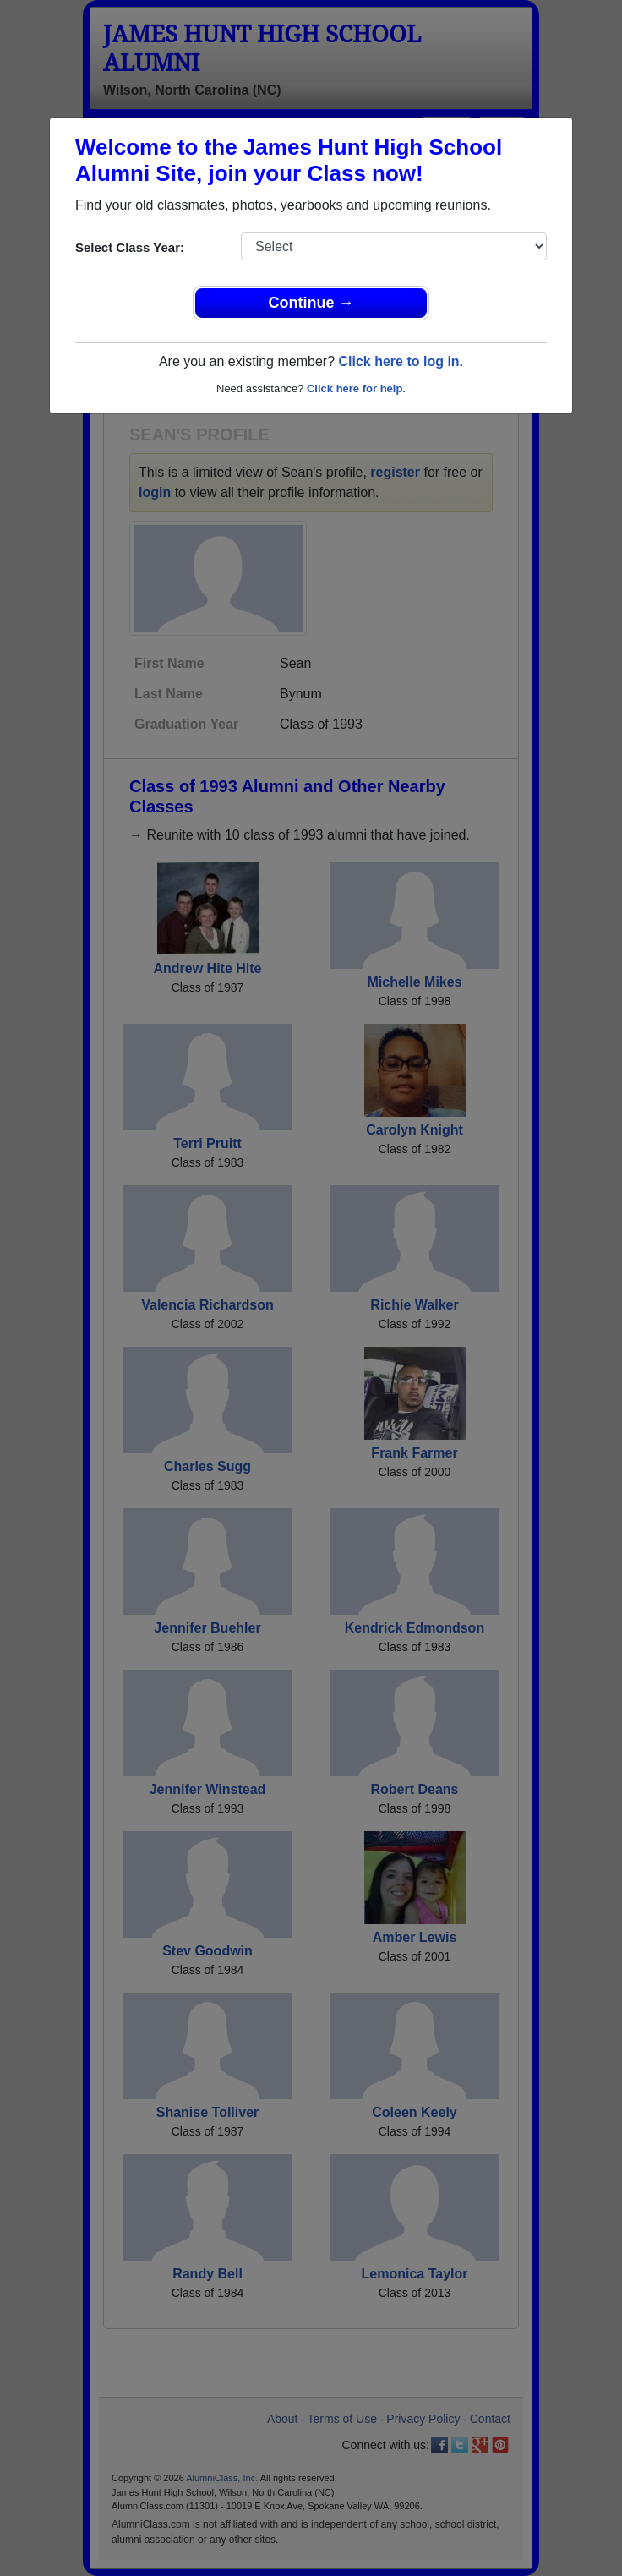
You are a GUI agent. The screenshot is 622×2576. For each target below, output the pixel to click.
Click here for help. (356, 388)
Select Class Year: (129, 247)
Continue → (311, 302)
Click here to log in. (400, 361)
